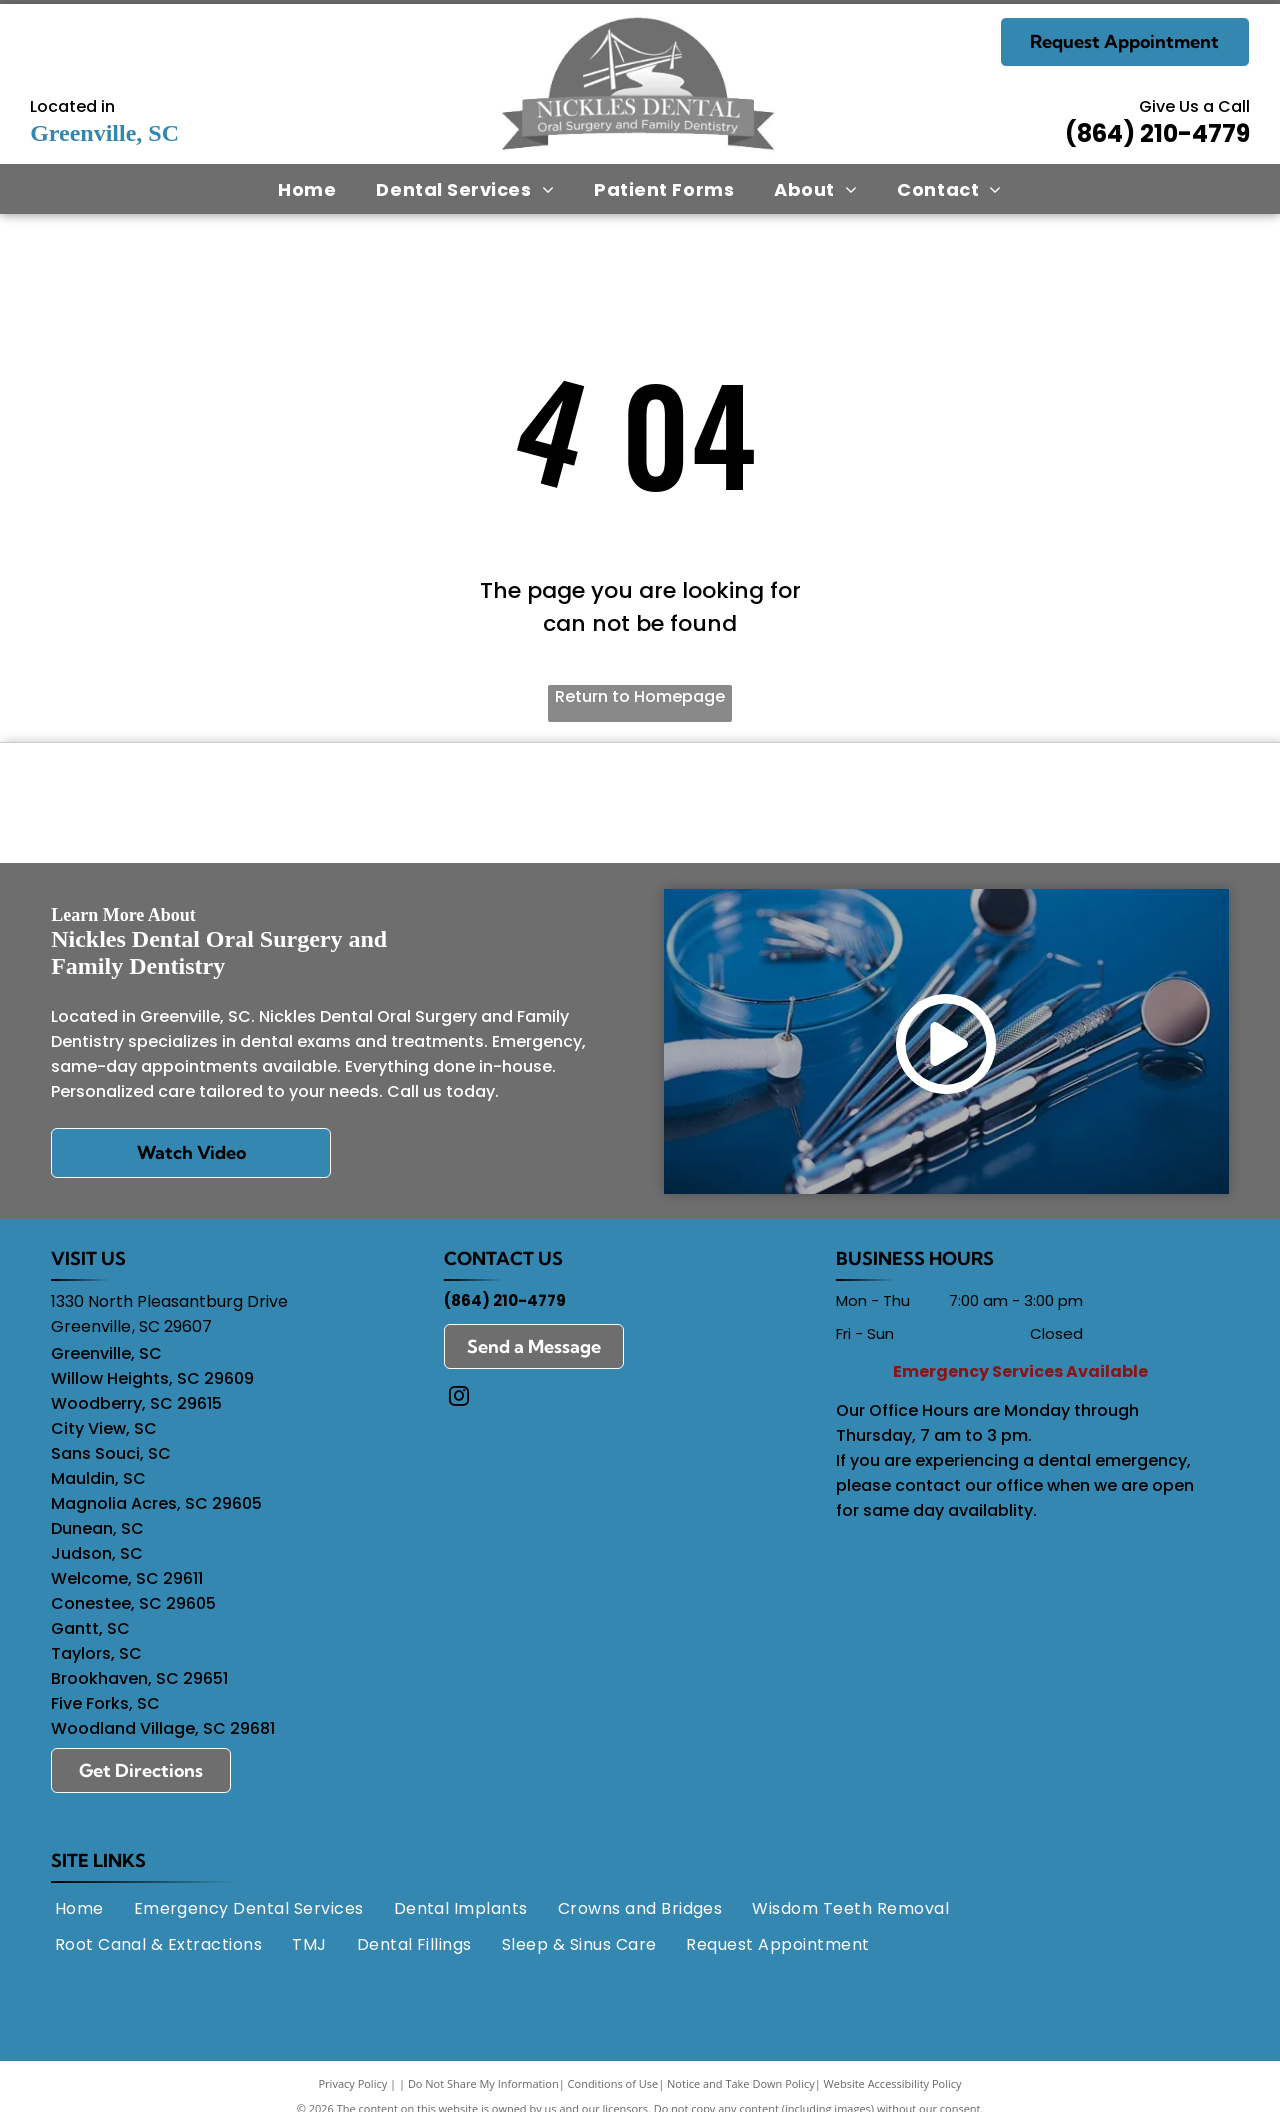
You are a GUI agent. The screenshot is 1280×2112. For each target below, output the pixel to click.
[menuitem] (307, 189)
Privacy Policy (353, 2089)
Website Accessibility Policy (893, 2089)
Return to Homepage (640, 696)
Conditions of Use (613, 2089)
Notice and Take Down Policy (741, 2089)
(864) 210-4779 (1157, 133)
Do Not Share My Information (483, 2089)
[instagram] (459, 1404)
